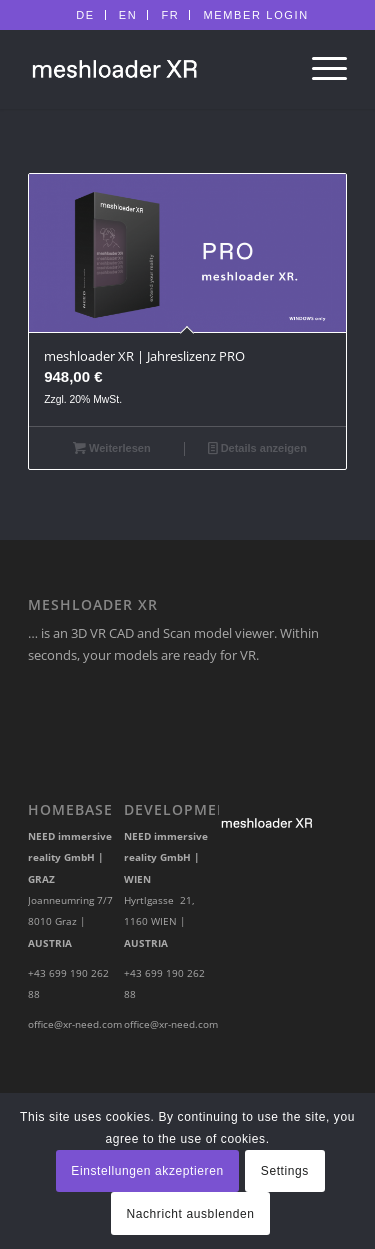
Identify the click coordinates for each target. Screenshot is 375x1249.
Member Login (255, 15)
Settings (285, 1171)
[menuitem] (86, 15)
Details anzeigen (257, 448)
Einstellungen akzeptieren (147, 1171)
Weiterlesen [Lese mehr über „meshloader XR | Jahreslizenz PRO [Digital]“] (112, 448)
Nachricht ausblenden (190, 1214)
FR (170, 15)
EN (128, 15)
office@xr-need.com (75, 1024)
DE (85, 15)
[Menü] (319, 69)
